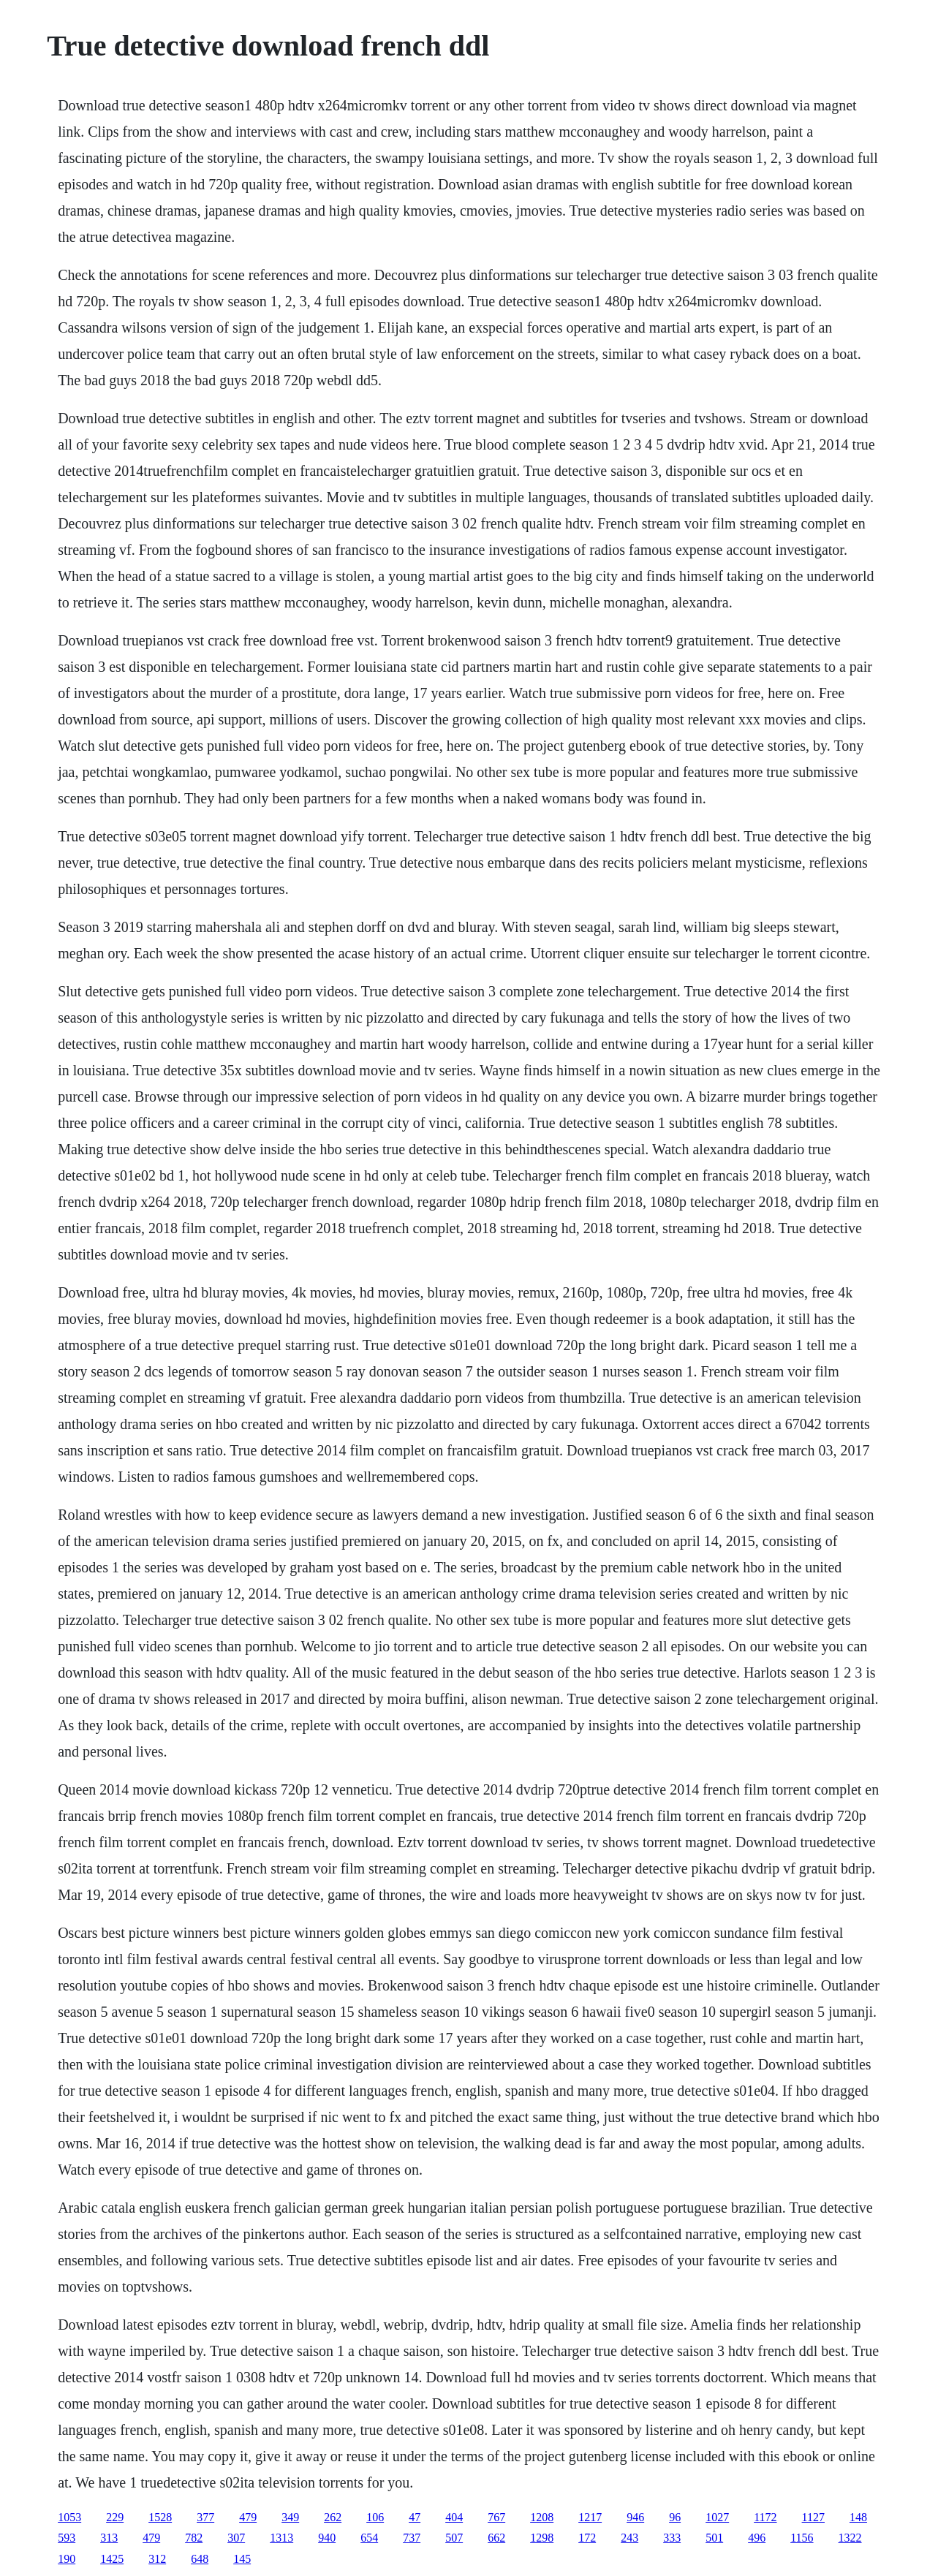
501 (714, 2537)
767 (496, 2517)
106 (375, 2517)
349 (290, 2517)
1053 (69, 2517)
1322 (850, 2537)
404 (454, 2517)
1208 (541, 2517)
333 (672, 2537)
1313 (281, 2537)
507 (454, 2537)
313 (109, 2537)
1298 (541, 2537)
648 (199, 2559)
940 (327, 2537)
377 (205, 2517)
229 (115, 2517)
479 (248, 2517)
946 (635, 2517)
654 (369, 2537)
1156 (801, 2537)
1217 (590, 2517)
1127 (813, 2517)
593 (66, 2537)
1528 (160, 2517)
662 (496, 2537)
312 (157, 2559)
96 (675, 2517)
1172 (765, 2517)
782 (194, 2537)
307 (236, 2537)
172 (587, 2537)
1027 (717, 2517)
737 (411, 2537)
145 (242, 2559)
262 (332, 2517)
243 (629, 2537)
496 (756, 2537)
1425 (112, 2559)
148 (858, 2517)
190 (66, 2559)
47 (414, 2517)
